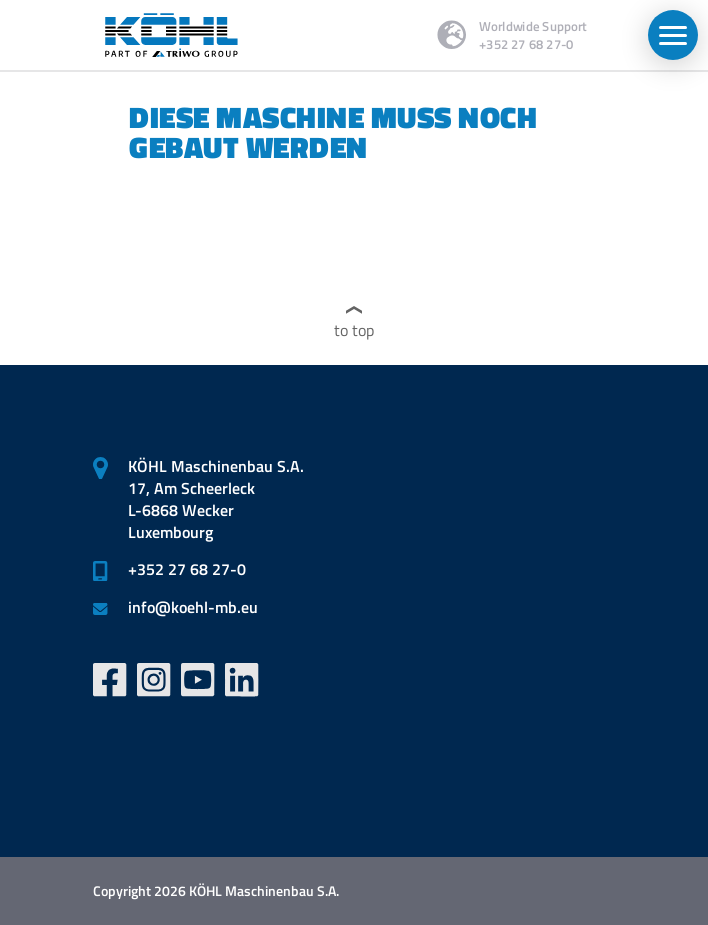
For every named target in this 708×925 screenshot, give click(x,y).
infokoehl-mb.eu (193, 607)
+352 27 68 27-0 (187, 569)
